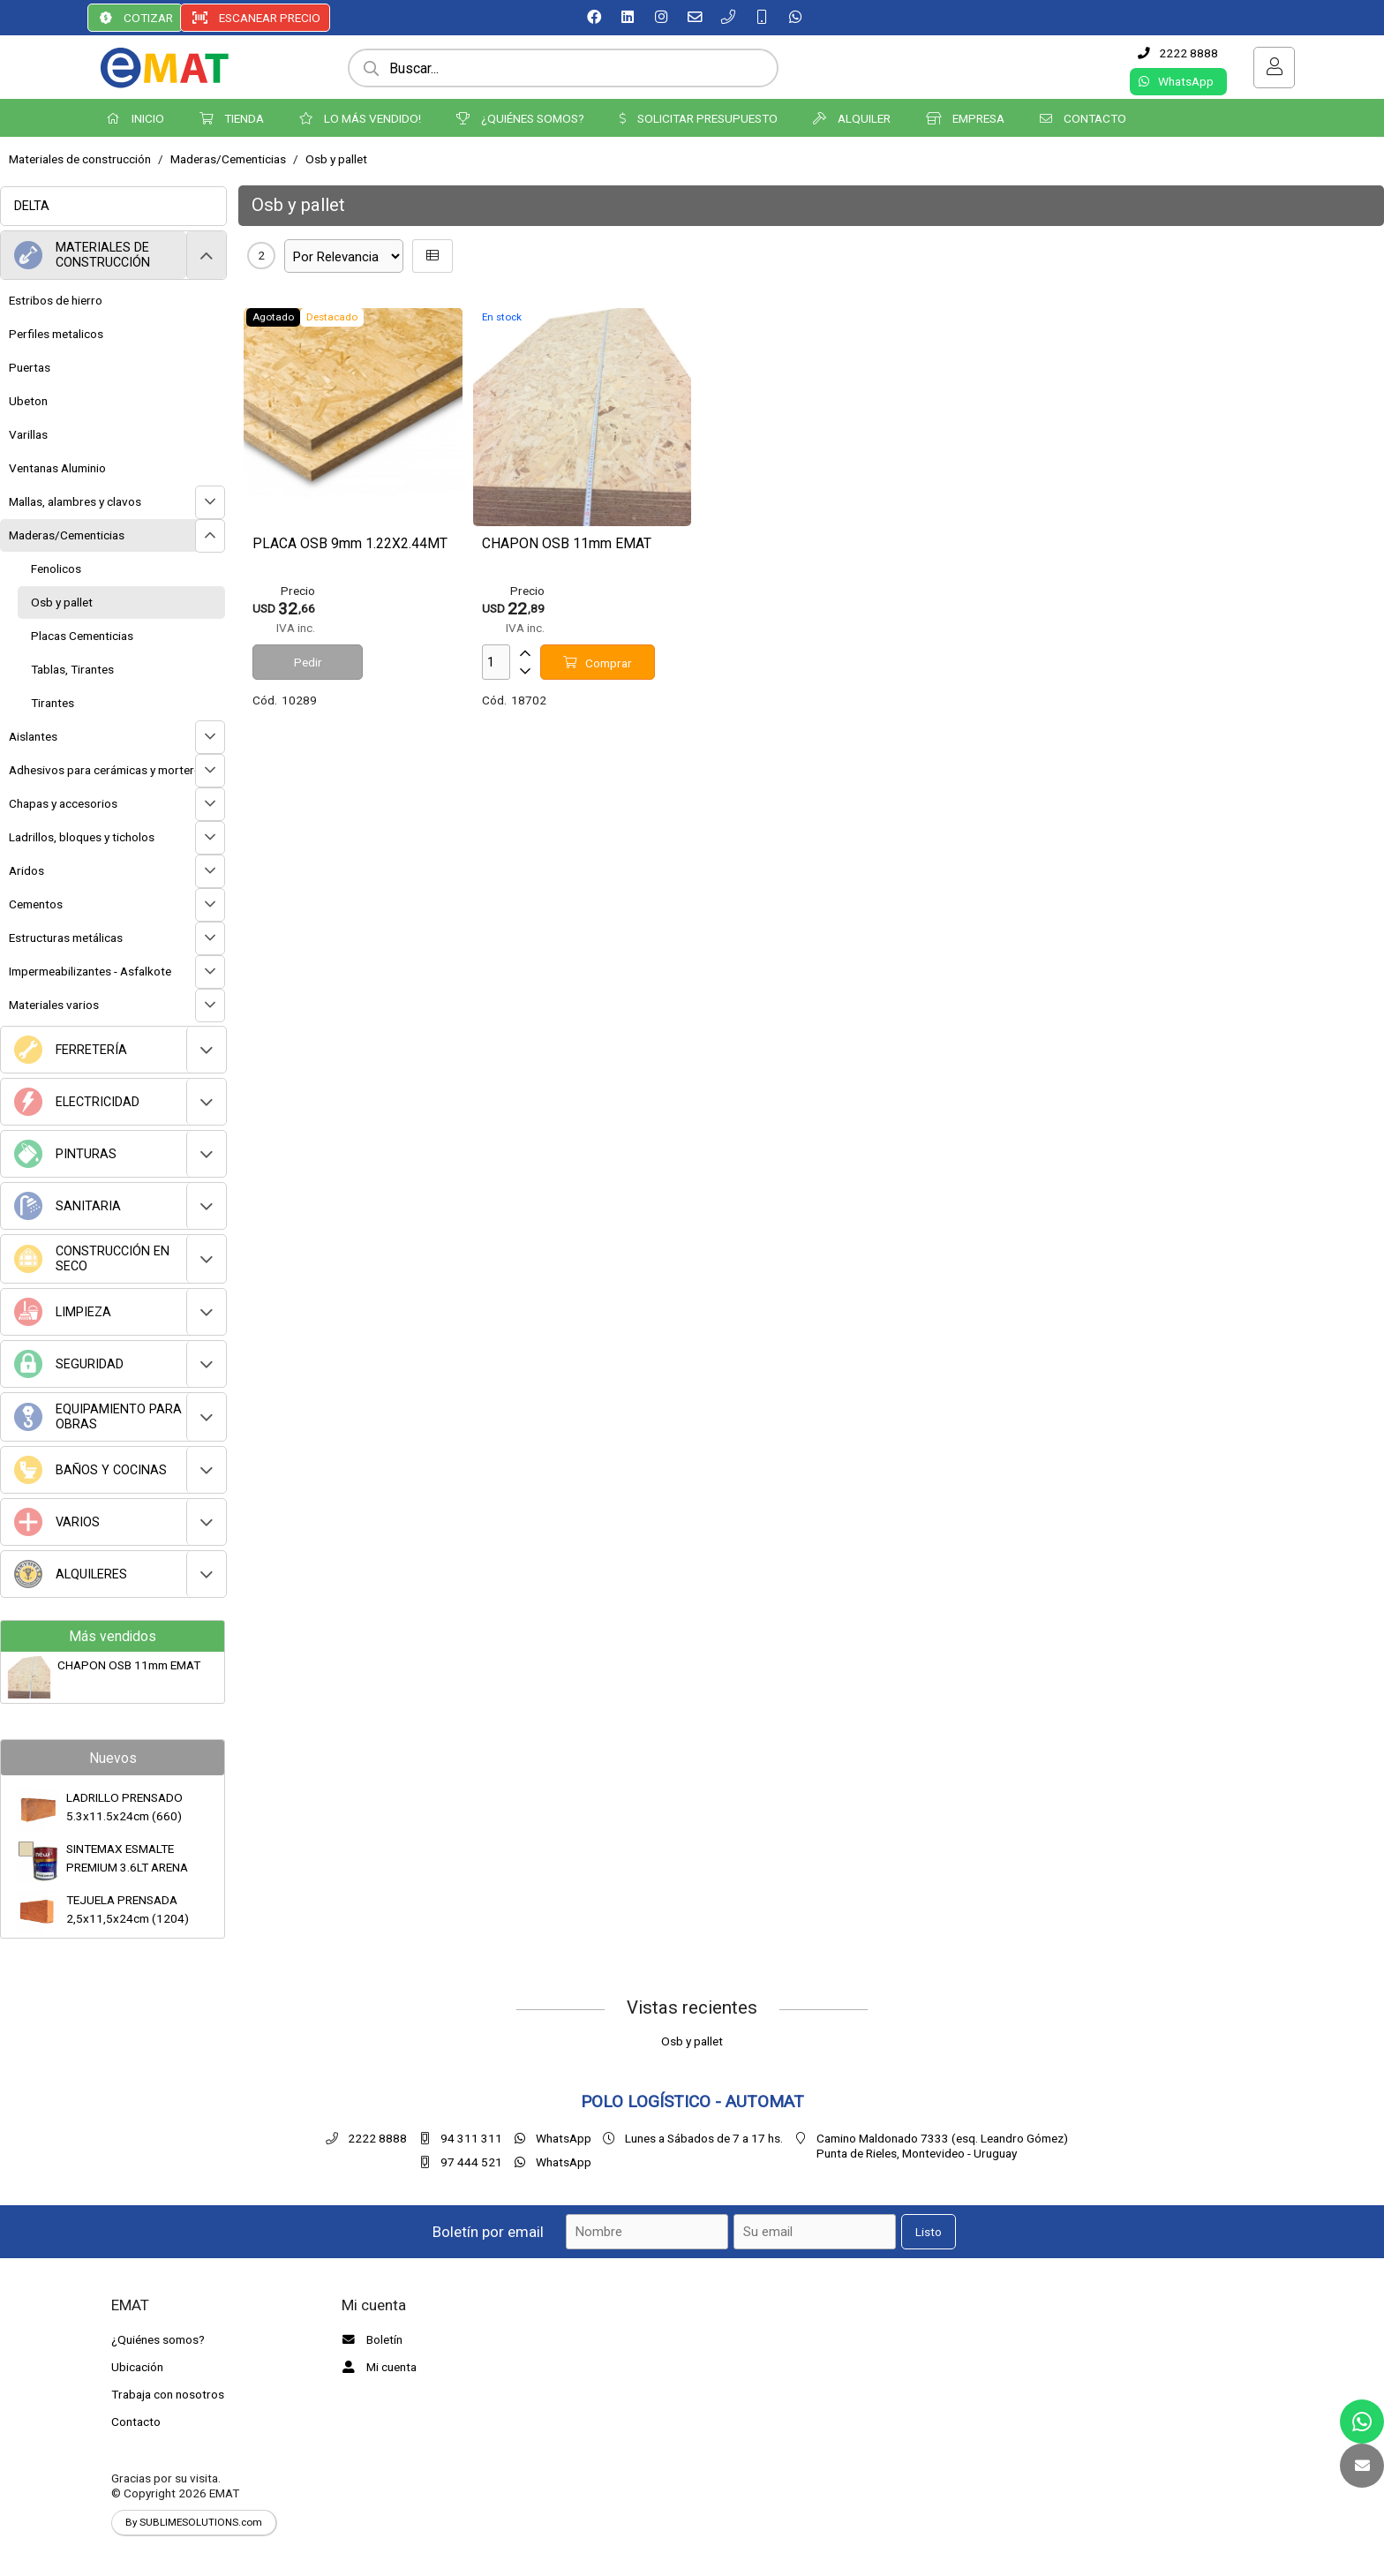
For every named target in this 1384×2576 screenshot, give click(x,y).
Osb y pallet (336, 159)
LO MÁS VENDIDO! (360, 118)
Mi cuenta (377, 2367)
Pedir (308, 662)
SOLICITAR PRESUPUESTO (699, 118)
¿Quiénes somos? (158, 2339)
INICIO (135, 118)
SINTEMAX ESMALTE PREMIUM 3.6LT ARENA (127, 1857)
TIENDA (231, 118)
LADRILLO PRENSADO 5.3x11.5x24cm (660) (124, 1806)
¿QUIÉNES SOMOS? (520, 118)
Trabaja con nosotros (167, 2394)
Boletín (369, 2339)
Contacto (136, 2421)
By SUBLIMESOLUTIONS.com (193, 2522)
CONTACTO (1083, 118)
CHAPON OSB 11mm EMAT (128, 1665)
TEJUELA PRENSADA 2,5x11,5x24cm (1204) (127, 1908)
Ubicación (137, 2367)
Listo (928, 2232)
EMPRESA (965, 118)
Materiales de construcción (80, 159)
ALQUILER (852, 118)
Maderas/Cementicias (228, 159)
